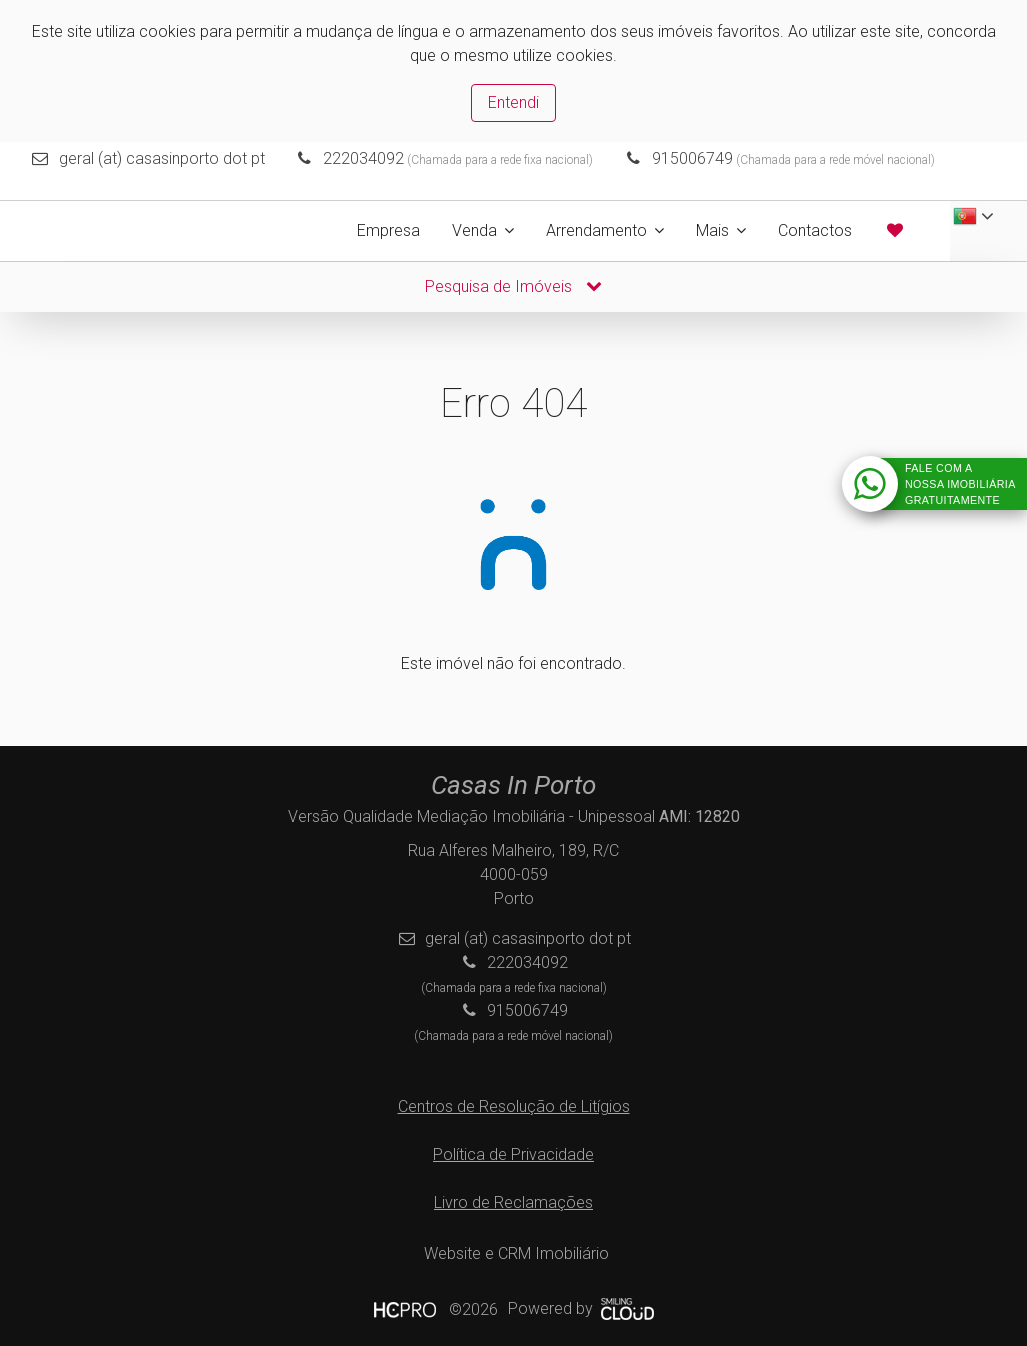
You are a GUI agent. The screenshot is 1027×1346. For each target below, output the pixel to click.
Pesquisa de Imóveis (513, 286)
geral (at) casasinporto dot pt (162, 158)
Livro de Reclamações (513, 1202)
